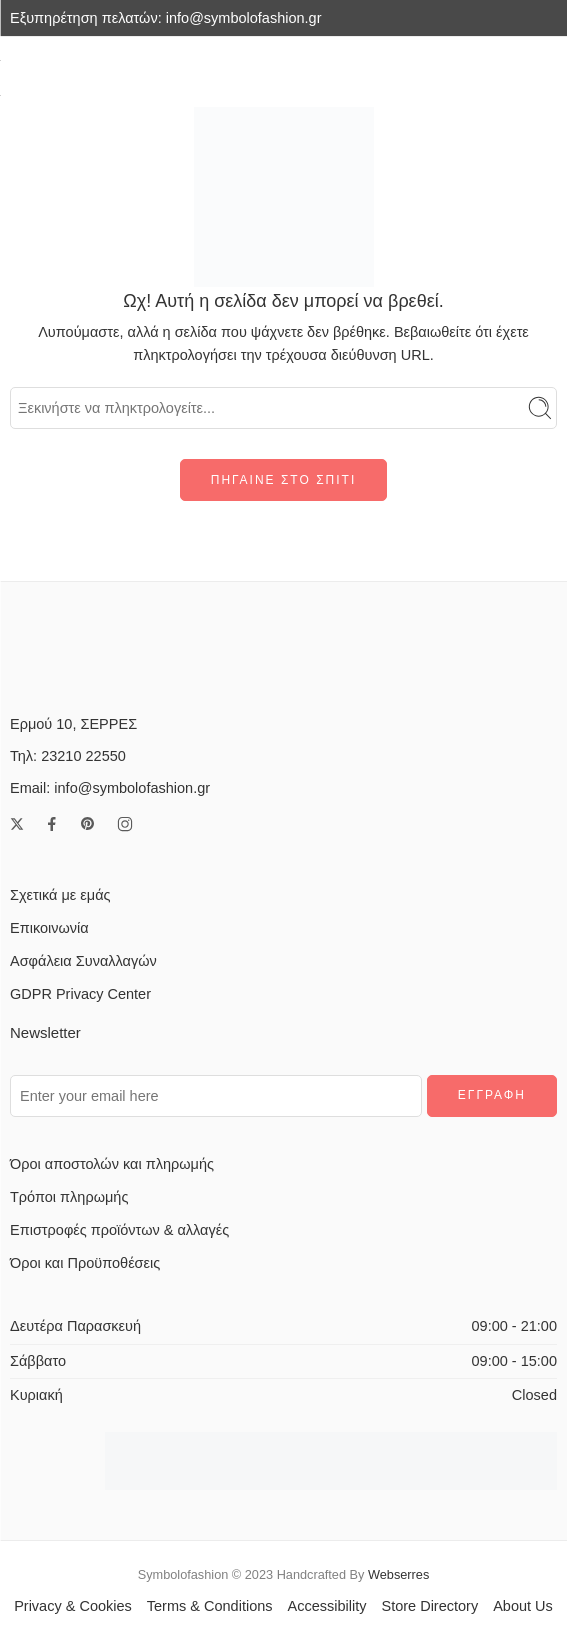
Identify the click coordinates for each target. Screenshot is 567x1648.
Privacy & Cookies (73, 1606)
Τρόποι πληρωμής (69, 1197)
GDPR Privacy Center (80, 994)
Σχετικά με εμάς (60, 895)
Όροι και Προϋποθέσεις (85, 1263)
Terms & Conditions (210, 1606)
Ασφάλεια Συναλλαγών (83, 961)
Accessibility (327, 1606)
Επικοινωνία (49, 928)
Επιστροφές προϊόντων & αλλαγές (119, 1230)
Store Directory (429, 1606)
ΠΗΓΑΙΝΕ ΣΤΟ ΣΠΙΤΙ (283, 480)
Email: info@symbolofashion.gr (110, 788)
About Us (523, 1606)
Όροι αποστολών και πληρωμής (112, 1164)
